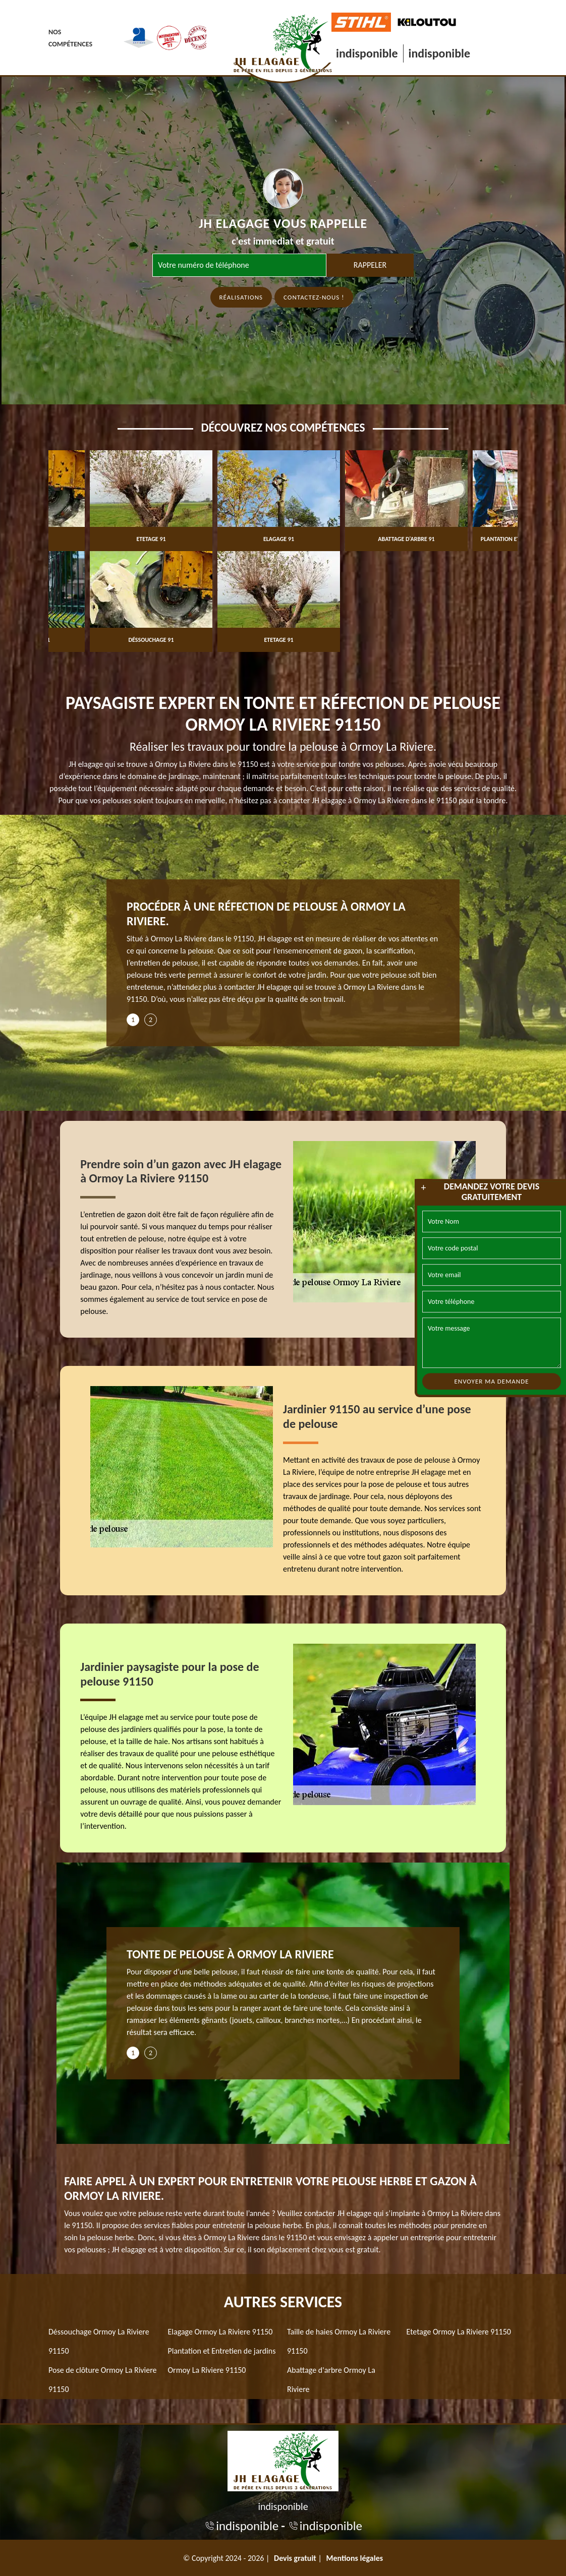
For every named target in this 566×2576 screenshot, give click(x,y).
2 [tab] (150, 1019)
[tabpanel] (283, 956)
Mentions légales (354, 2558)
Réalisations (241, 297)
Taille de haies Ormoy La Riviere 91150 (338, 2341)
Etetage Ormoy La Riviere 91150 (459, 2332)
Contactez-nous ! (314, 297)
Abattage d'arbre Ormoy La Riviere (331, 2379)
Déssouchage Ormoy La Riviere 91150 (98, 2341)
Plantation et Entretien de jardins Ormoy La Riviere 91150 (222, 2360)
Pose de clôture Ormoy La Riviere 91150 (102, 2379)
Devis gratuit (295, 2558)
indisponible (367, 53)
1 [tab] (133, 1019)
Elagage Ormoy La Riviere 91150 (220, 2332)
